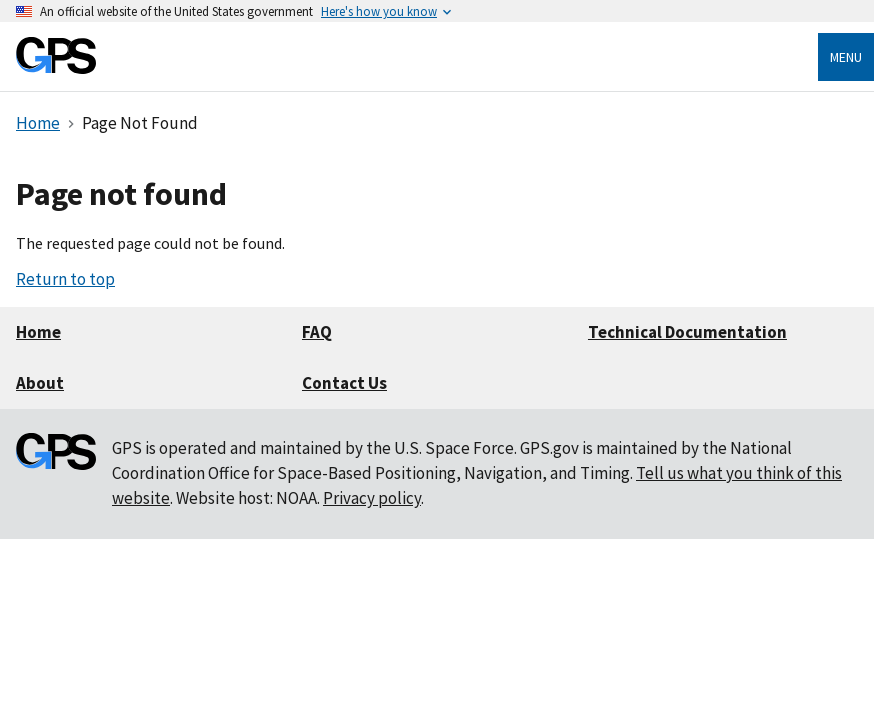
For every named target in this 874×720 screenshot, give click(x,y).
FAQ (317, 332)
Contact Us (344, 383)
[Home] (56, 68)
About (40, 383)
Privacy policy (372, 498)
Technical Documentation (687, 332)
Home (38, 332)
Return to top (65, 279)
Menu (846, 57)
